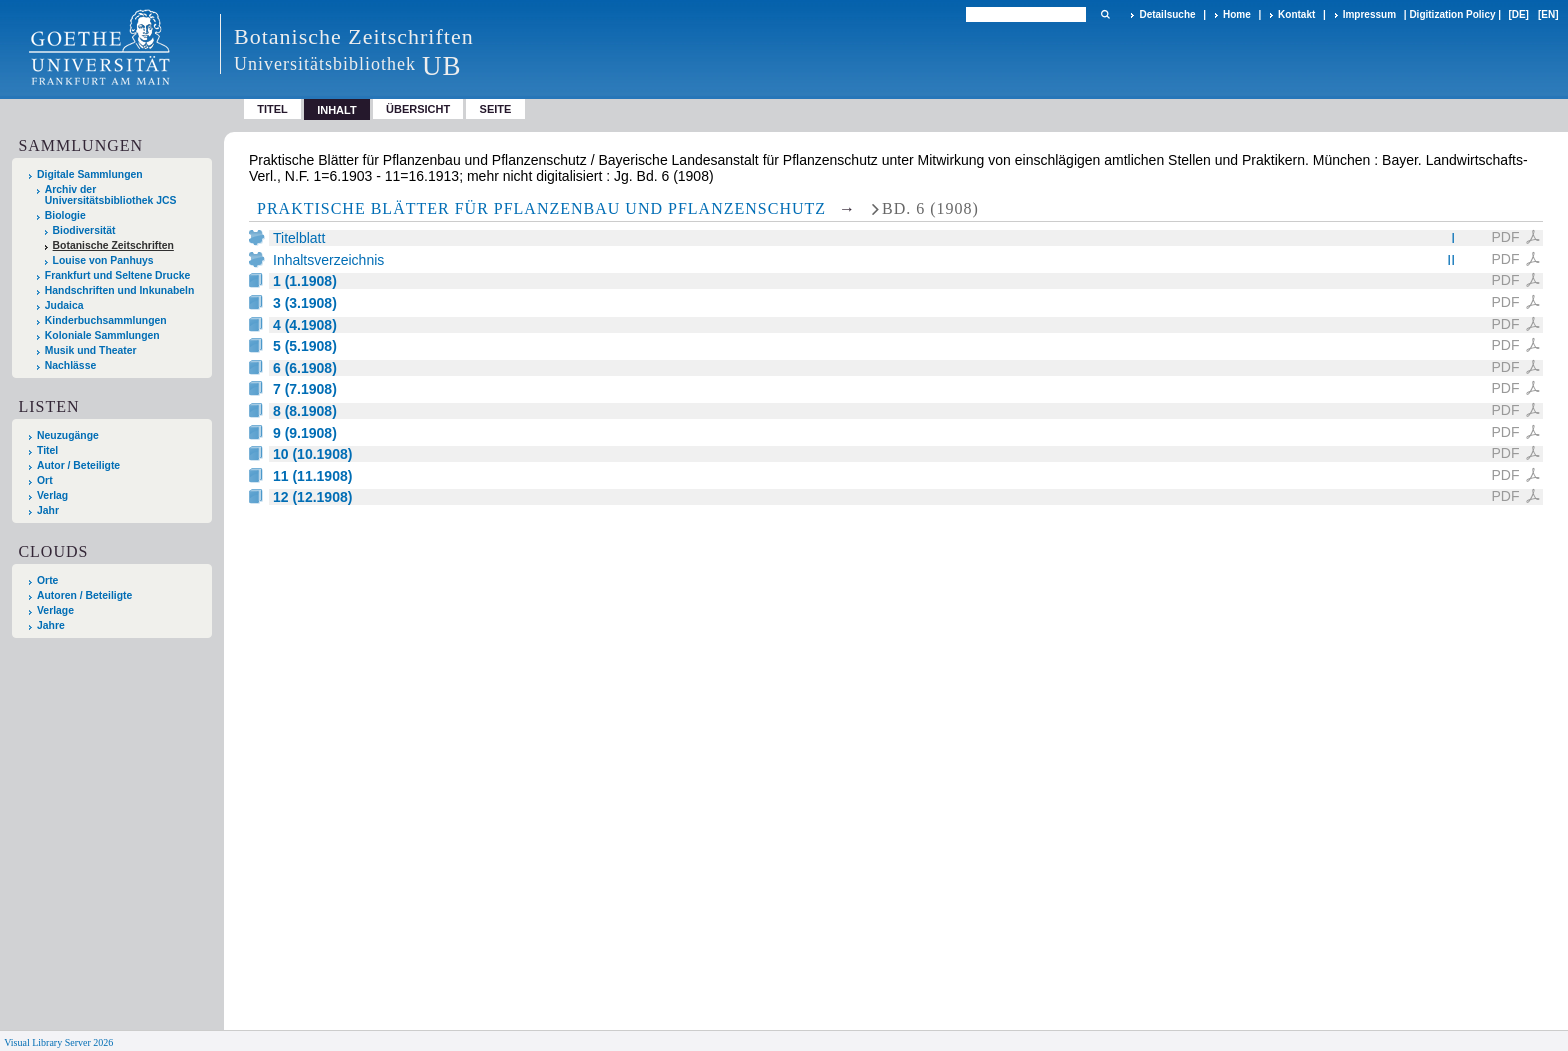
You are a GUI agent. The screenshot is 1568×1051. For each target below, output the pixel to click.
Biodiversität (84, 230)
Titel (272, 109)
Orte (47, 580)
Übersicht (418, 109)
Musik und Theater (91, 350)
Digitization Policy (1452, 14)
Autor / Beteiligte (78, 465)
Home (1237, 14)
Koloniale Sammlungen (102, 335)
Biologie (65, 215)
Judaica (64, 305)
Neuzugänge (68, 435)
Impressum (1369, 14)
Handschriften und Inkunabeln (120, 290)
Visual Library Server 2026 (58, 1042)
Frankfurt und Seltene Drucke (118, 275)
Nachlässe (70, 365)
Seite (496, 109)
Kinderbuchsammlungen (106, 320)
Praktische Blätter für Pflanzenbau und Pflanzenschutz (541, 208)
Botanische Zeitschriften (113, 245)
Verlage (55, 610)
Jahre (51, 625)
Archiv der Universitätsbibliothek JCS (111, 195)
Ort (45, 480)
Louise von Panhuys (103, 260)
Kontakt (1296, 14)
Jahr (48, 510)
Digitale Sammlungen (90, 174)
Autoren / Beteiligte (84, 595)
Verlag (52, 495)
